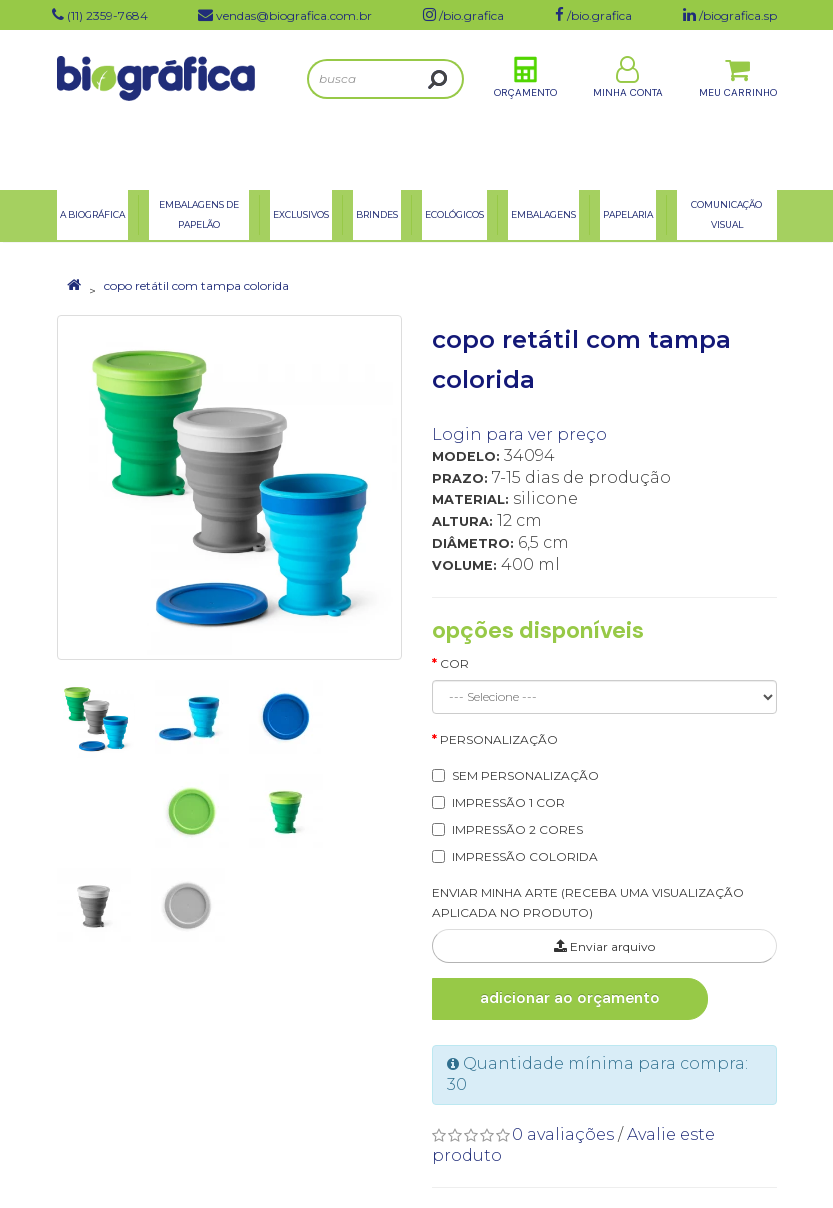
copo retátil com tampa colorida (196, 285)
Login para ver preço (519, 434)
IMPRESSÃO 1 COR (508, 802)
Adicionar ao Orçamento (570, 998)
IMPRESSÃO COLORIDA (525, 856)
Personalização (499, 739)
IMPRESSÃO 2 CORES (517, 829)
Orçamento (525, 108)
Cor (454, 663)
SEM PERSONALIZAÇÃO (525, 775)
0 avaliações (563, 1134)
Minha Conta (628, 108)
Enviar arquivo (604, 946)
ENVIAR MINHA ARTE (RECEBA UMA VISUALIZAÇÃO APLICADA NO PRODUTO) (588, 903)
